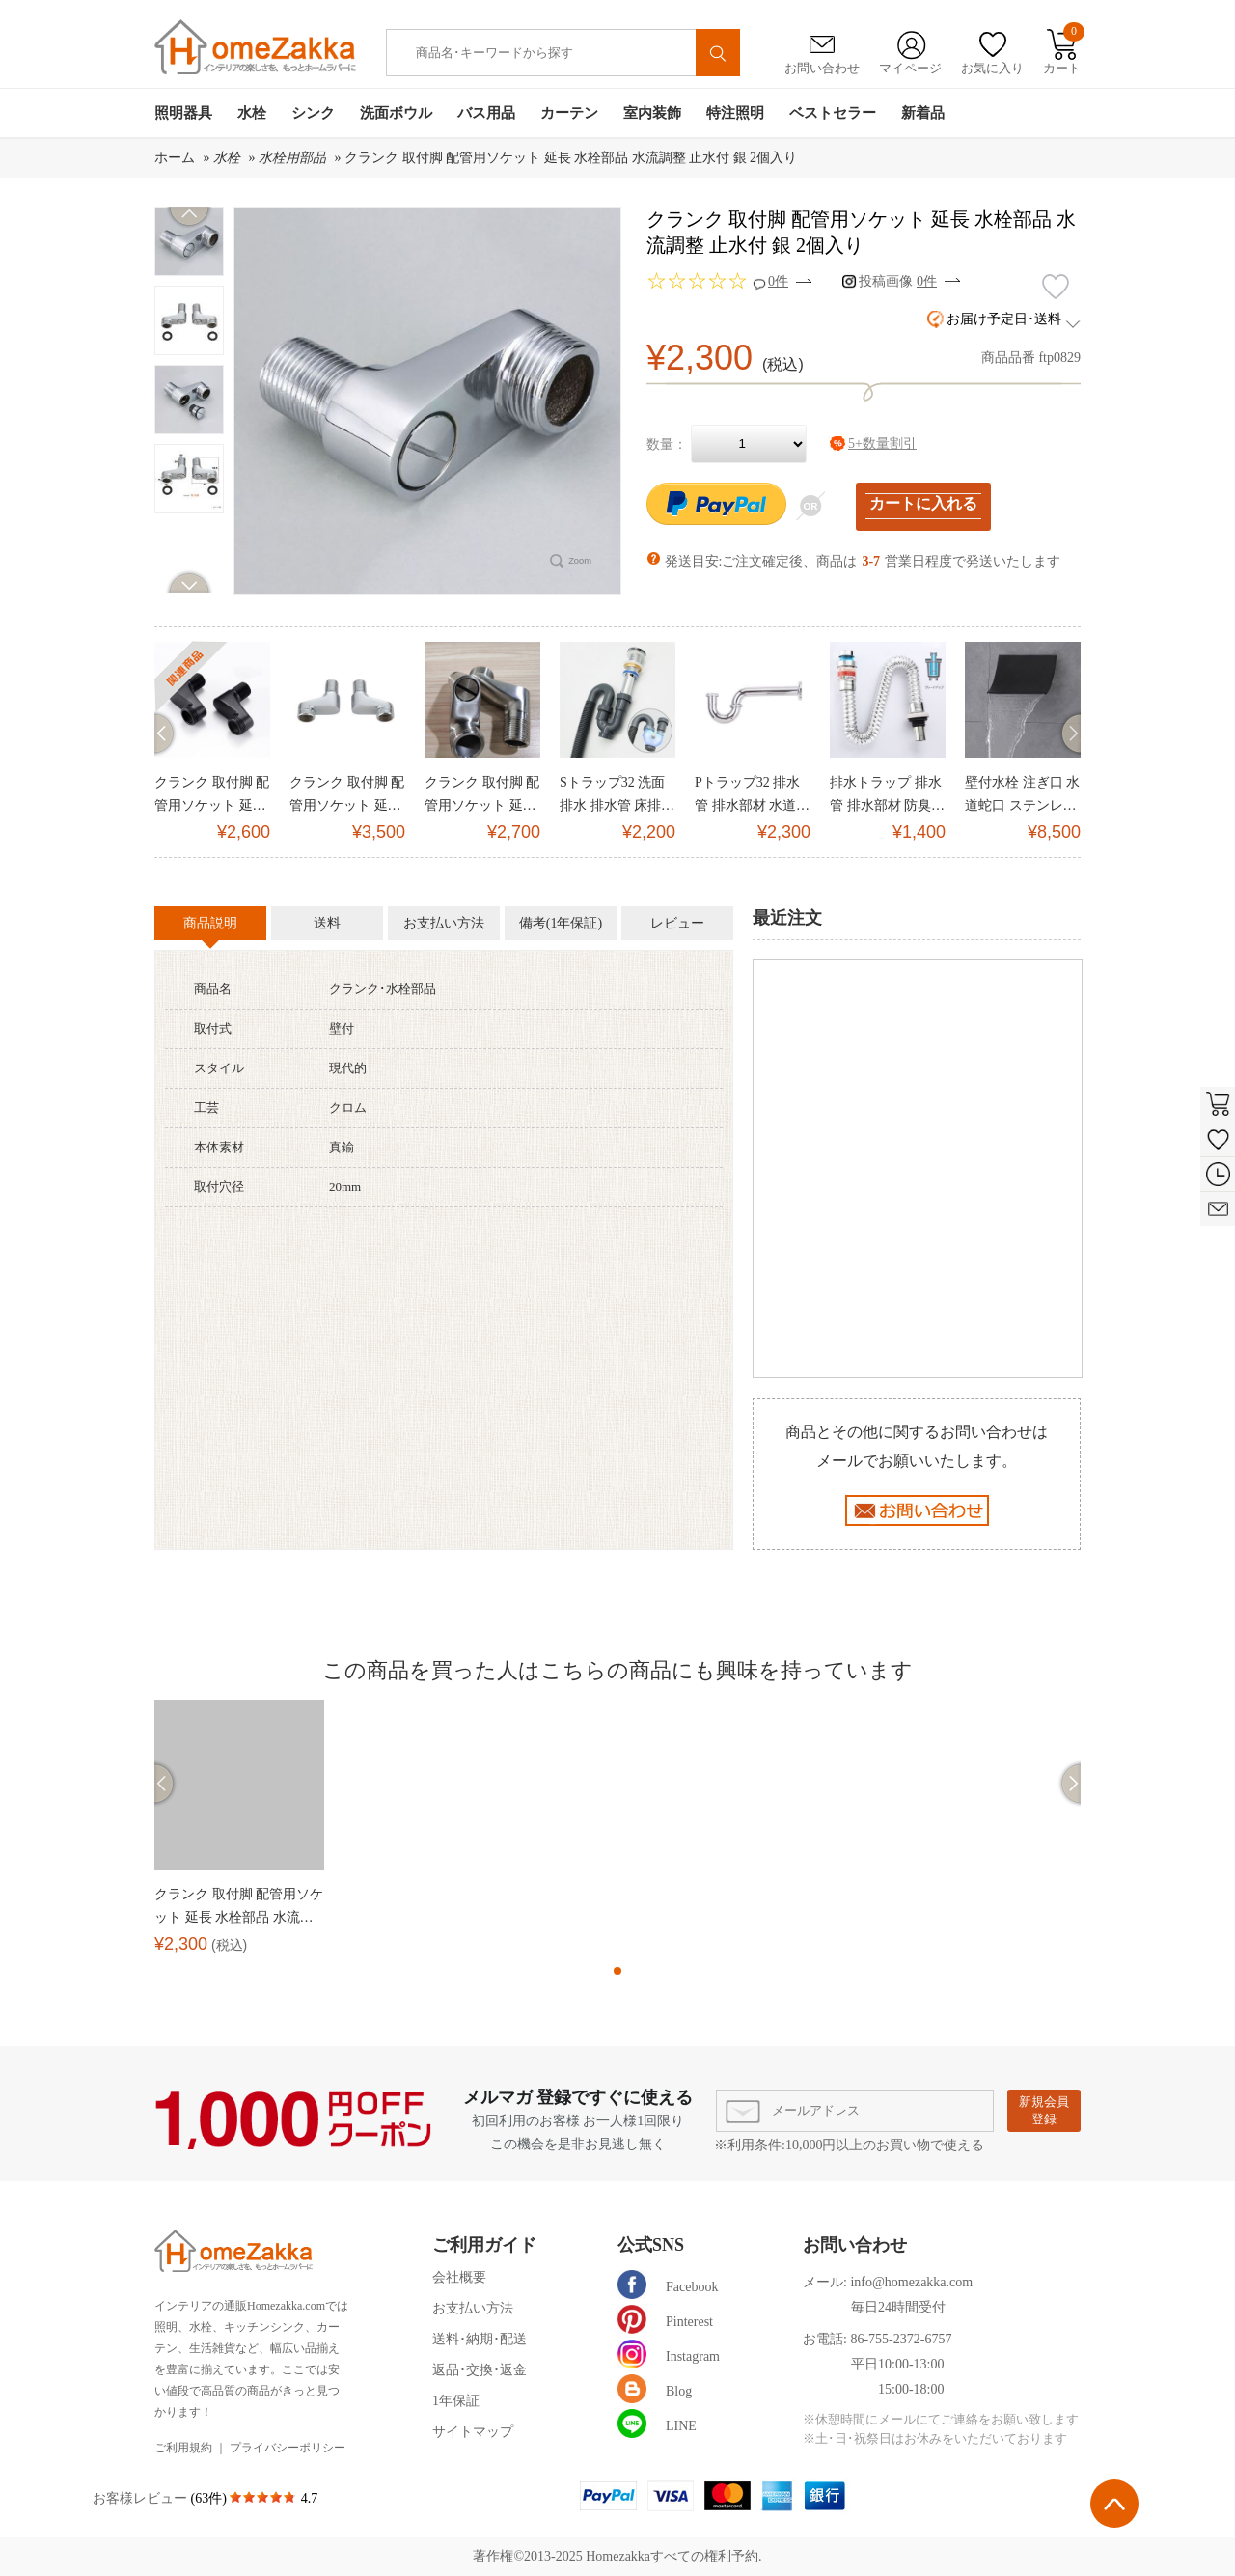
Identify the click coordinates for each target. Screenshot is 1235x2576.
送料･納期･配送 (479, 2339)
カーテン (569, 113)
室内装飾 (652, 113)
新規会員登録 (1044, 2110)
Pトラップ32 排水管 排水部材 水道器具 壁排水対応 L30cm (752, 796)
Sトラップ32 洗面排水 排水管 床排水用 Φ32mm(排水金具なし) (617, 796)
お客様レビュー (142, 2498)
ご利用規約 (183, 2447)
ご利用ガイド (484, 2245)
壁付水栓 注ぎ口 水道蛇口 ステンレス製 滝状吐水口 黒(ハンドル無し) (1022, 796)
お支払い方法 (472, 2308)
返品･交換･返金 (479, 2370)
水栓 (251, 113)
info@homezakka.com (911, 2282)
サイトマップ (472, 2431)
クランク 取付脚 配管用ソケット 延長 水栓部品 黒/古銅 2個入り (211, 796)
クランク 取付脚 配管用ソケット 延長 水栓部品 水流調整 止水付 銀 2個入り (570, 158)
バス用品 (486, 113)
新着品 (923, 113)
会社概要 (459, 2277)
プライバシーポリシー (287, 2447)
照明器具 (183, 113)
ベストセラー (832, 113)
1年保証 (456, 2401)
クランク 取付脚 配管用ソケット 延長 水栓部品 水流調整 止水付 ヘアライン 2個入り (482, 796)
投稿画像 (898, 281)
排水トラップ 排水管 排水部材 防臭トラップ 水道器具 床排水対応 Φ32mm (887, 796)
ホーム (174, 158)
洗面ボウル (396, 113)
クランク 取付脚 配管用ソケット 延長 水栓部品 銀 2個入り (346, 796)
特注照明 (735, 113)
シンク (313, 113)
